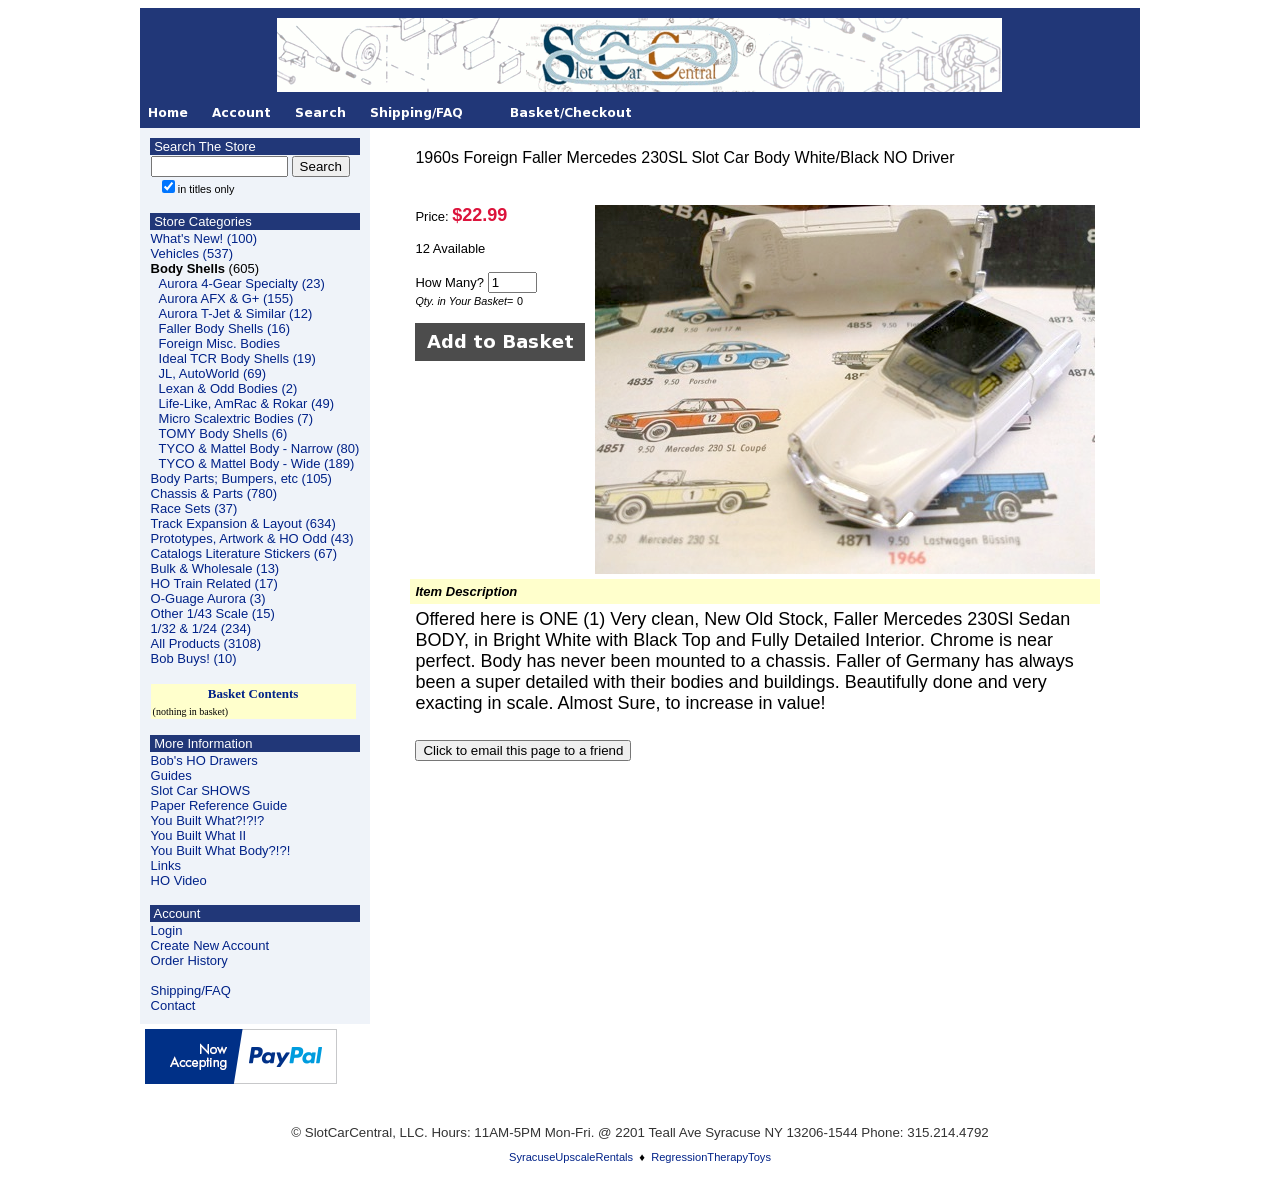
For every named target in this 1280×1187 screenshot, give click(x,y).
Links (166, 865)
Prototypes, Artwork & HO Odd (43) (252, 538)
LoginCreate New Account (210, 938)
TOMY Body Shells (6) (223, 433)
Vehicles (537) (192, 253)
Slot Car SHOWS (201, 790)
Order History (189, 960)
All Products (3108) (206, 643)
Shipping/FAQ (191, 990)
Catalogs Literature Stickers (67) (244, 553)
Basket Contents (253, 693)
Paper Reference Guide (219, 805)
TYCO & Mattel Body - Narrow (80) (259, 448)
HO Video (179, 880)
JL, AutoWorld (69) (212, 373)
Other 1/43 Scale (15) (213, 613)
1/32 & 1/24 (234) (201, 628)
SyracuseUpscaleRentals (571, 1157)
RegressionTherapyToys (711, 1157)
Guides (171, 775)
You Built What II (199, 835)
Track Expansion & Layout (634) (243, 523)
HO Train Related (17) (214, 583)
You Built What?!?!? (208, 820)
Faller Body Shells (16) (225, 328)
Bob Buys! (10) (194, 658)
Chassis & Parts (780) (214, 493)
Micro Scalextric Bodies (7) (236, 418)
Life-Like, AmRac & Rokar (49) (247, 403)
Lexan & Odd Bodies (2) (228, 388)
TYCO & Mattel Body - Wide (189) (257, 463)
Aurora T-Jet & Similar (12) (236, 313)
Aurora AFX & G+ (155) (226, 298)
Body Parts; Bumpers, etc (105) (241, 478)
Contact (173, 1005)
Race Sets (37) (194, 508)
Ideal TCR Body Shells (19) (237, 358)
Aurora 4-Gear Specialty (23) (242, 283)
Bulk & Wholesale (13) (215, 568)
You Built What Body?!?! (221, 850)
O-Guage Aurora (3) (208, 598)
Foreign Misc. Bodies (219, 343)
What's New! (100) (204, 238)
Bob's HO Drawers (204, 760)
